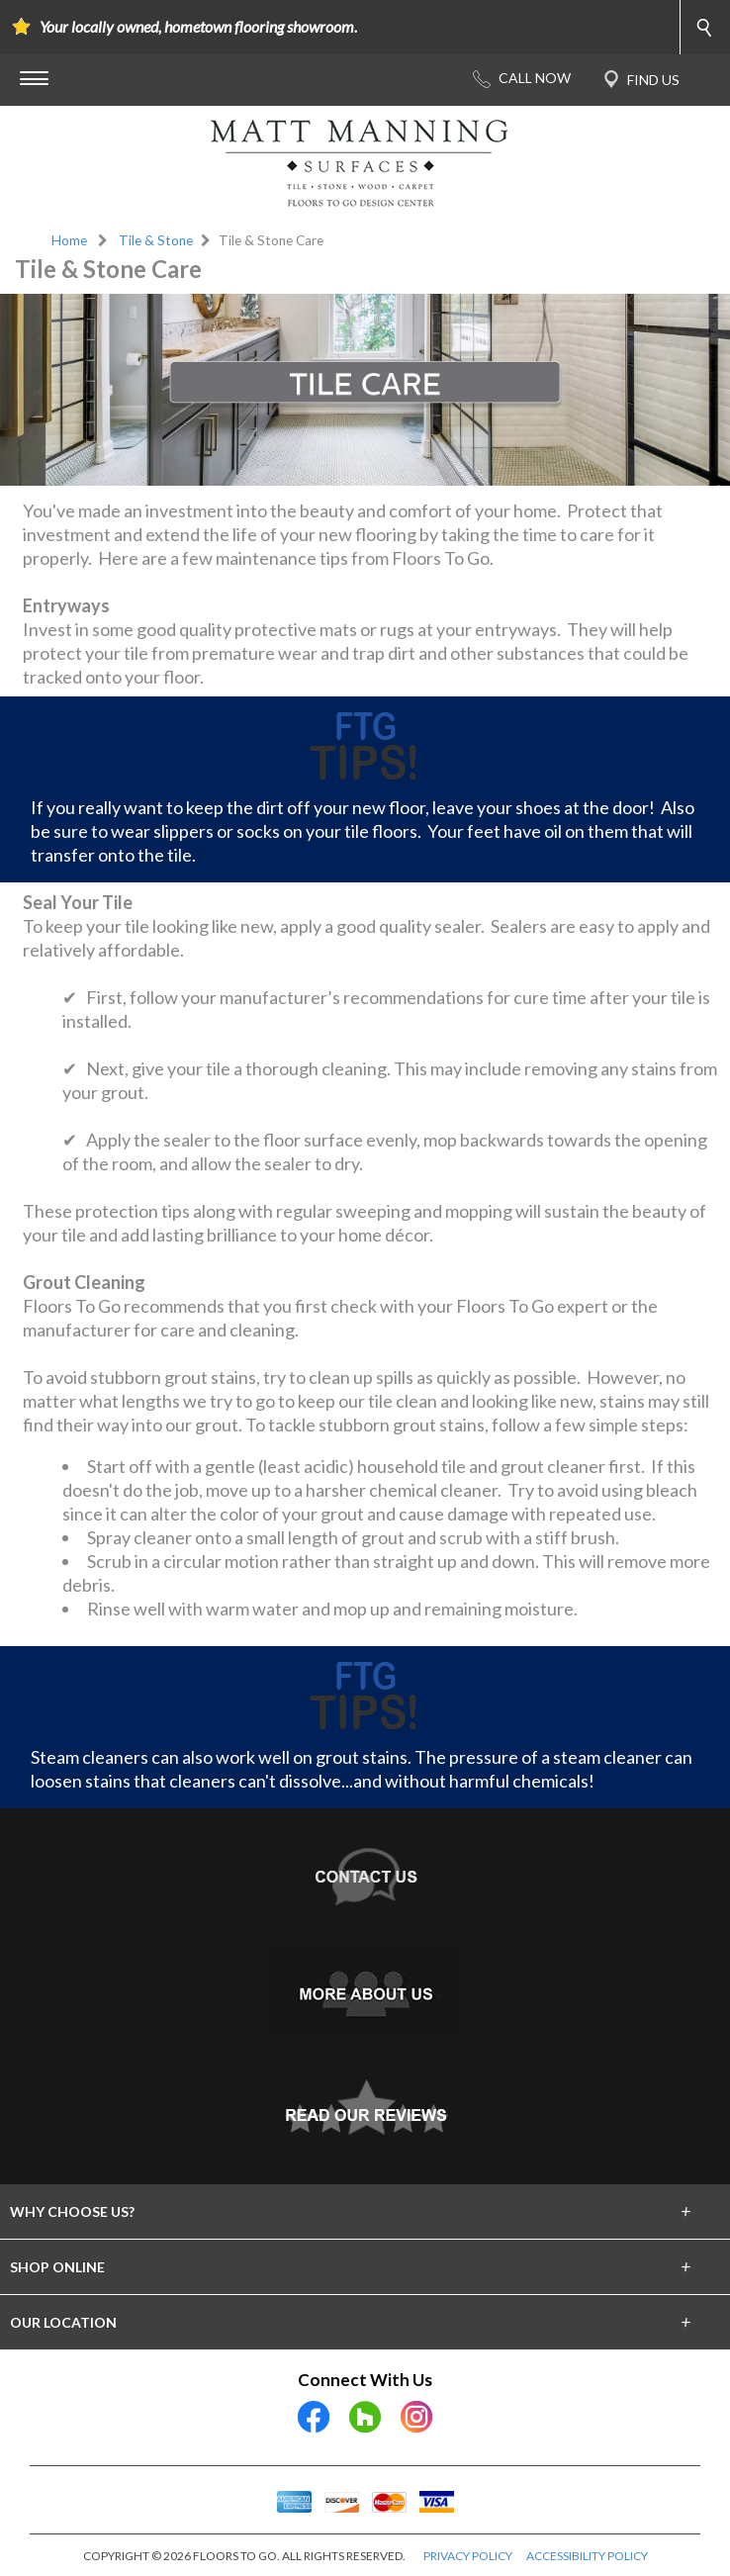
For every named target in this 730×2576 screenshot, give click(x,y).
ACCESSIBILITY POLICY (587, 2555)
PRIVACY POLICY (467, 2555)
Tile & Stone (156, 240)
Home (69, 240)
